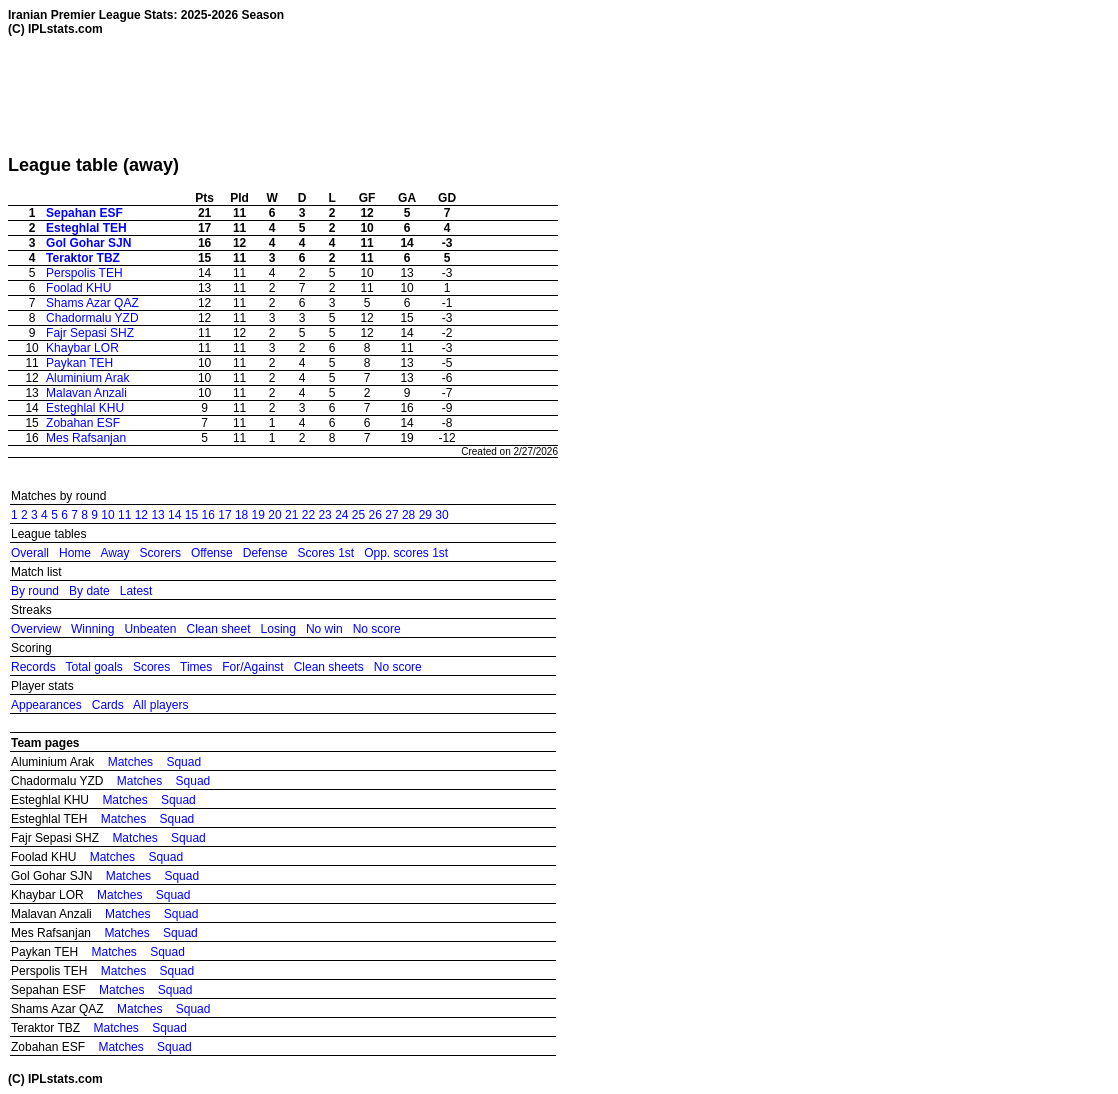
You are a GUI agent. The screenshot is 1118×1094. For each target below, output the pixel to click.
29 (425, 515)
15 (191, 515)
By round (35, 591)
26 (375, 515)
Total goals (93, 667)
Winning (92, 629)
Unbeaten (150, 629)
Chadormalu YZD (92, 318)
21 (291, 515)
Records (33, 667)
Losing (278, 629)
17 (224, 515)
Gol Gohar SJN (88, 243)
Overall (30, 553)
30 (441, 515)
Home (75, 553)
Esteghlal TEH (86, 228)
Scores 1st (325, 553)
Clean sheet (218, 629)
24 (341, 515)
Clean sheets (329, 667)
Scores (151, 667)
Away (114, 553)
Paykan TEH (79, 363)
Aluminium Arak (87, 378)
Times (196, 667)
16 (208, 515)
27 (391, 515)
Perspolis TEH (84, 273)
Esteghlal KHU (85, 408)
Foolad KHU (78, 288)
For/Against (252, 667)
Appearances (46, 705)
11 (124, 515)
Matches (130, 762)
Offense (212, 553)
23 (324, 515)
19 (258, 515)
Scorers (160, 553)
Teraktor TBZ (83, 258)
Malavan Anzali (86, 393)
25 (358, 515)
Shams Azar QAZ (92, 303)
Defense (265, 553)
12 (141, 515)
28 (408, 515)
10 (107, 515)
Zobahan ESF (83, 423)
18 (241, 515)
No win (324, 629)
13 (157, 515)
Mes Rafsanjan (86, 438)
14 (174, 515)
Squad (183, 762)
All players (160, 705)
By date (89, 591)
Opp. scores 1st (406, 553)
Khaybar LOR (82, 348)
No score (377, 629)
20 (274, 515)
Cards (108, 705)
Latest (136, 591)
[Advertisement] (372, 95)
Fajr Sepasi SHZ (90, 333)
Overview (36, 629)
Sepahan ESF (84, 213)
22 (308, 515)
